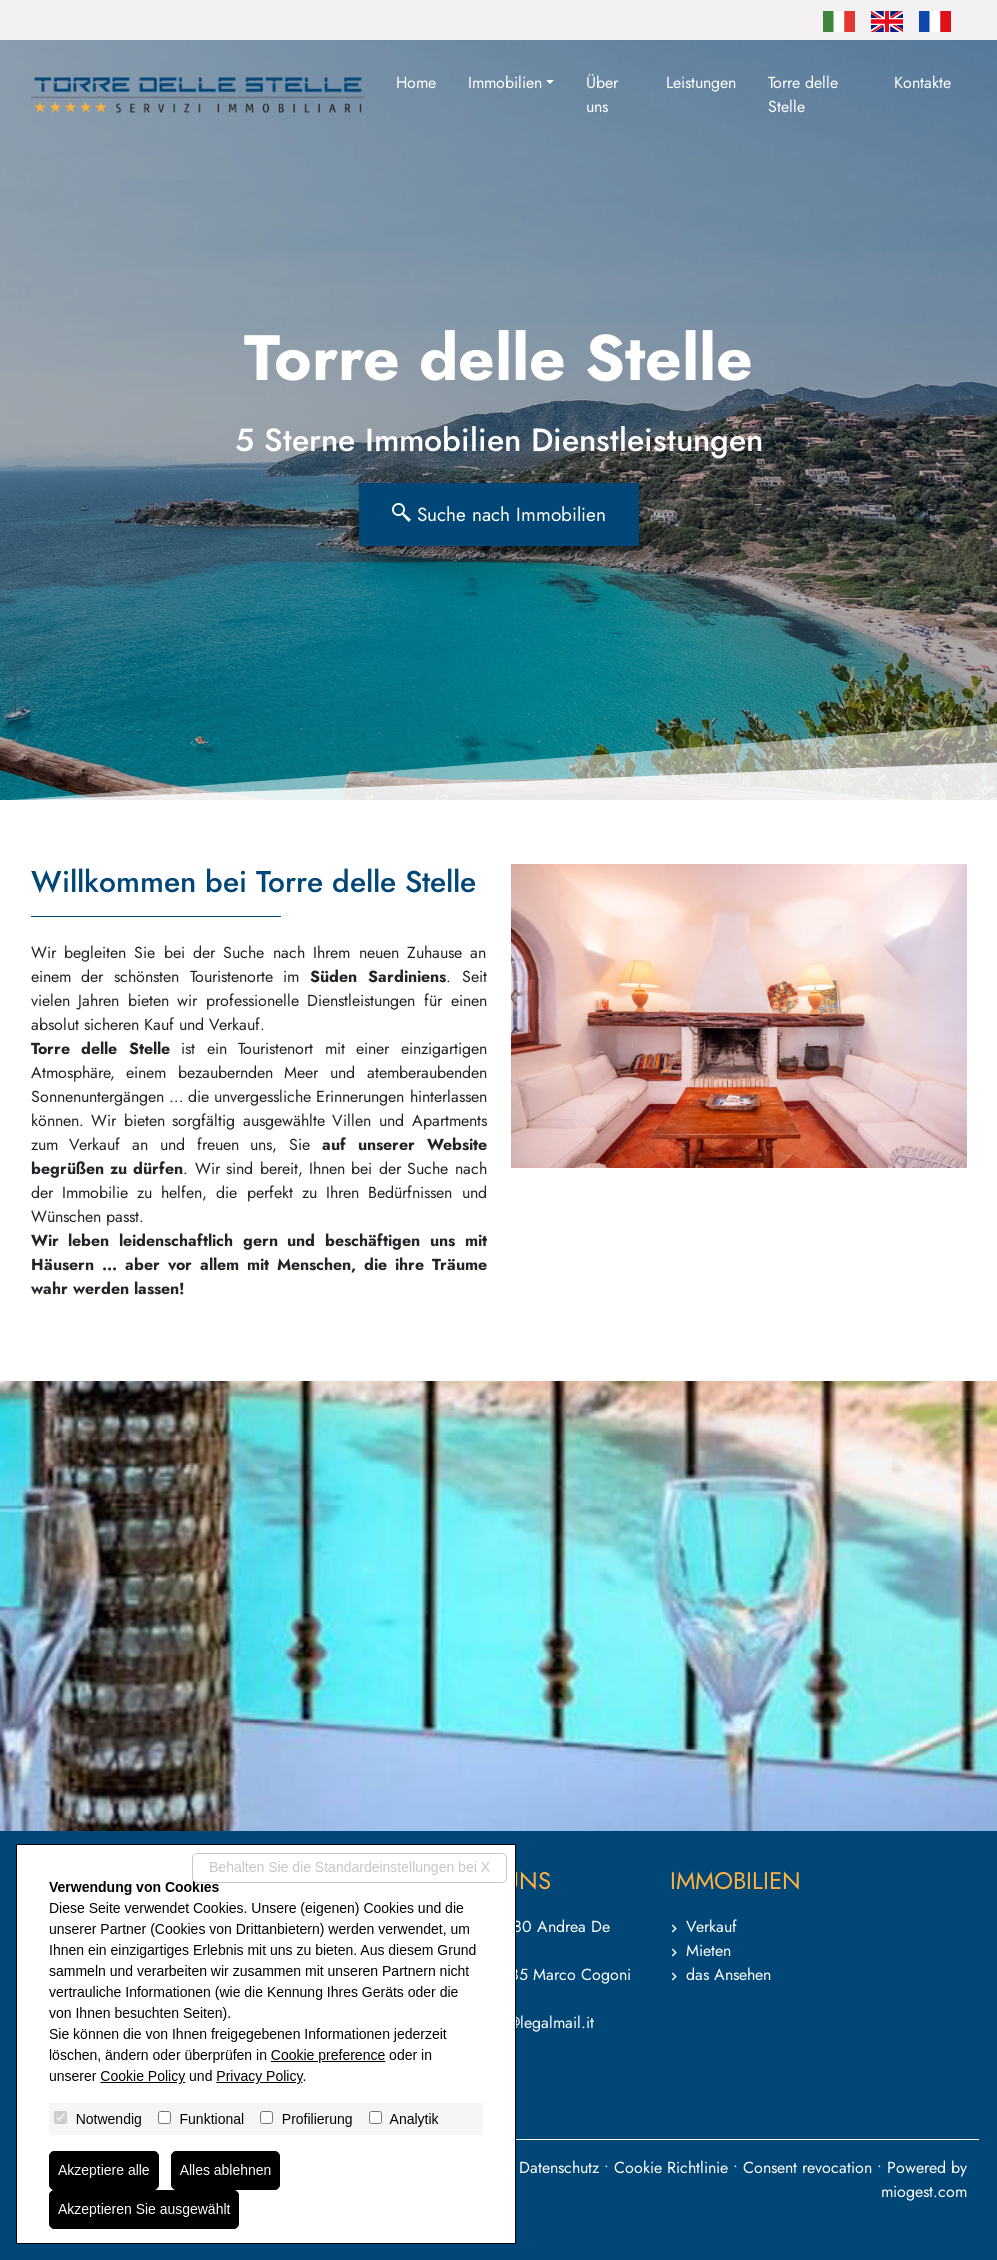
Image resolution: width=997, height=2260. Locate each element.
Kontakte (922, 82)
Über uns (602, 94)
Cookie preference (328, 2055)
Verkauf (711, 1926)
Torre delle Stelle (803, 94)
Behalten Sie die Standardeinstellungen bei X (349, 1867)
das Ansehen (728, 1974)
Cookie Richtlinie (671, 2167)
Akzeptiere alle (104, 2170)
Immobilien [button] (505, 82)
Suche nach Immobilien (499, 514)
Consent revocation (807, 2167)
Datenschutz (559, 2167)
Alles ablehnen (226, 2170)
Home (416, 82)
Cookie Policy (142, 2076)
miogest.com (924, 2191)
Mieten (708, 1950)
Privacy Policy (259, 2076)
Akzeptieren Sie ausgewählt (144, 2209)
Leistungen (701, 82)
